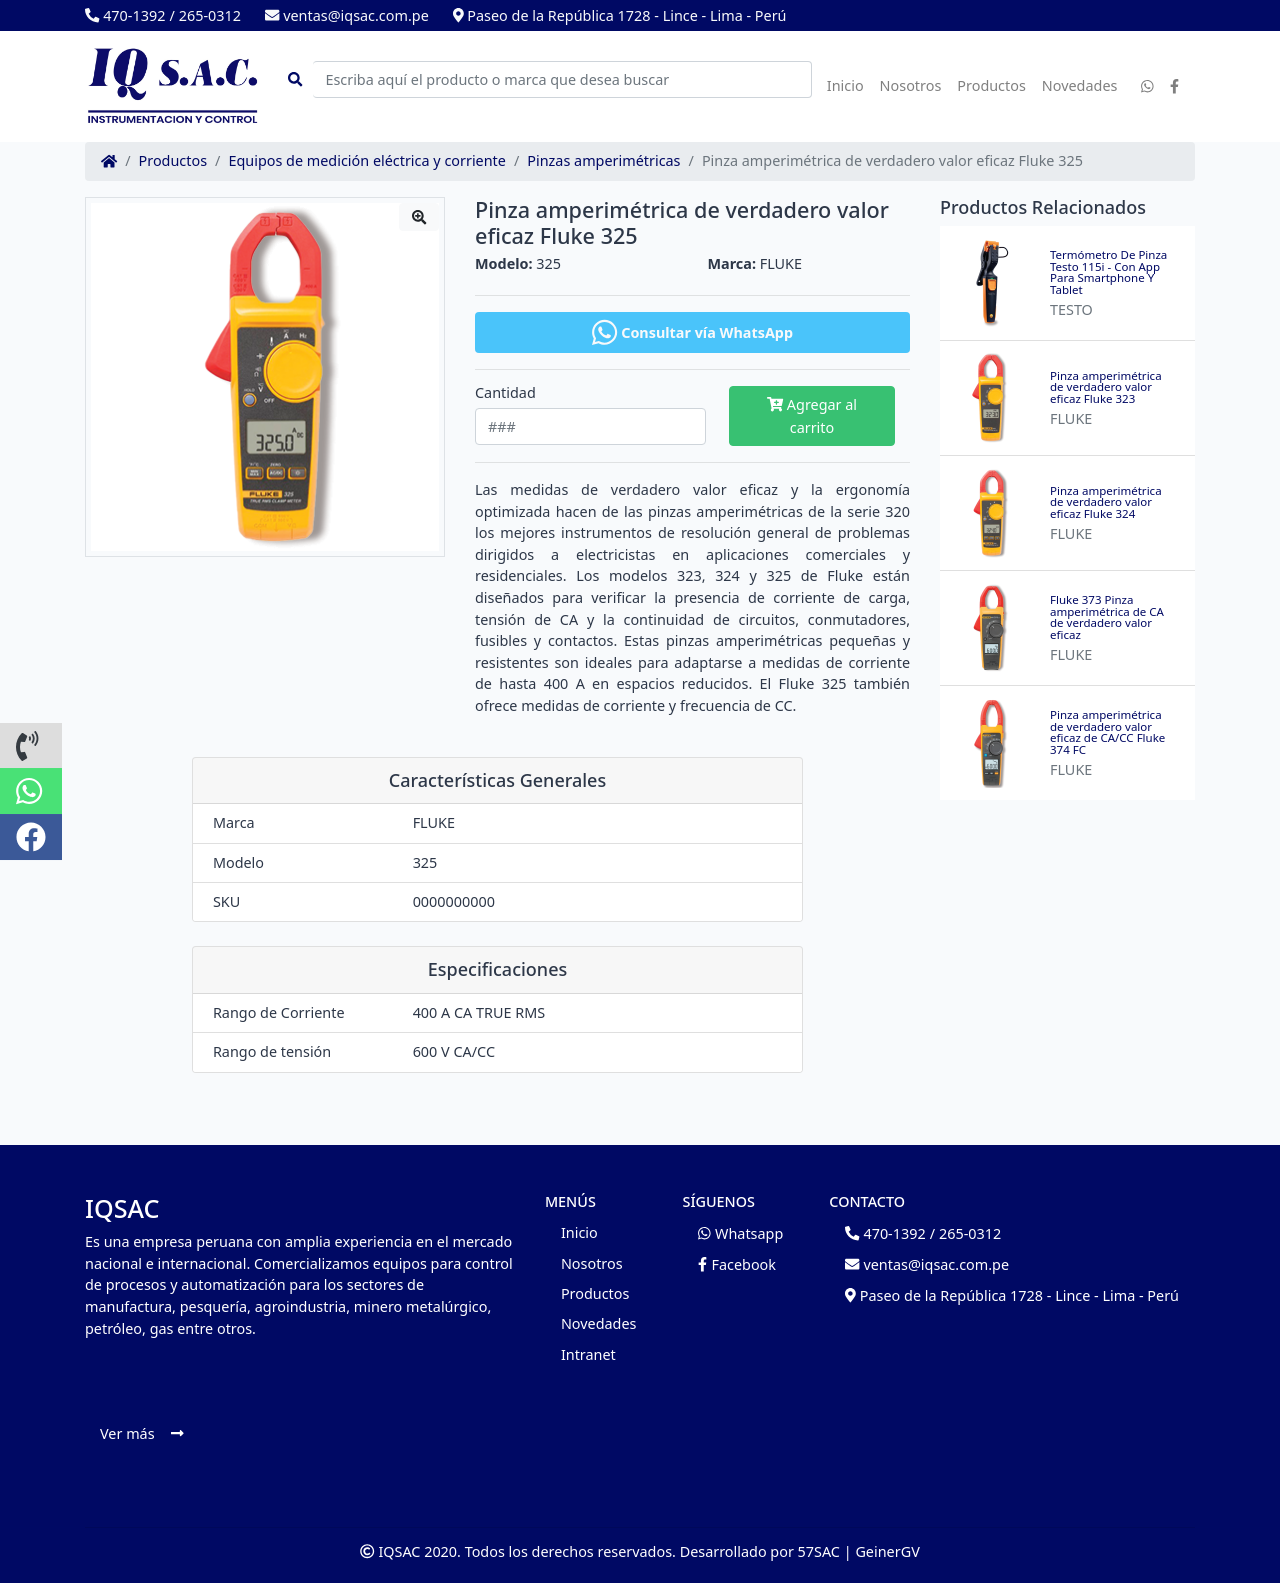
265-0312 (210, 15)
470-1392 (125, 15)
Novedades (1080, 85)
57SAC (819, 1551)
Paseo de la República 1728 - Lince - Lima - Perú (620, 15)
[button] (31, 746)
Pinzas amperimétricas (603, 161)
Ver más (141, 1433)
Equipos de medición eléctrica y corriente (367, 161)
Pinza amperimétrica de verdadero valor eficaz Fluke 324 (1106, 502)
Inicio (845, 85)
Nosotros (911, 85)
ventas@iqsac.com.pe (347, 15)
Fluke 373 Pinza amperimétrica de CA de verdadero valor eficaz (1107, 617)
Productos (991, 85)
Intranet (588, 1354)
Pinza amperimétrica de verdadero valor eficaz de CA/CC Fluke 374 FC (1107, 732)
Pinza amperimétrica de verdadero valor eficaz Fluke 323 (1106, 387)
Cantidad (505, 393)
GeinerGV (887, 1551)
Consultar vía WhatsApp (692, 332)
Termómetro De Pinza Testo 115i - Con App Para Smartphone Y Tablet (1108, 272)
